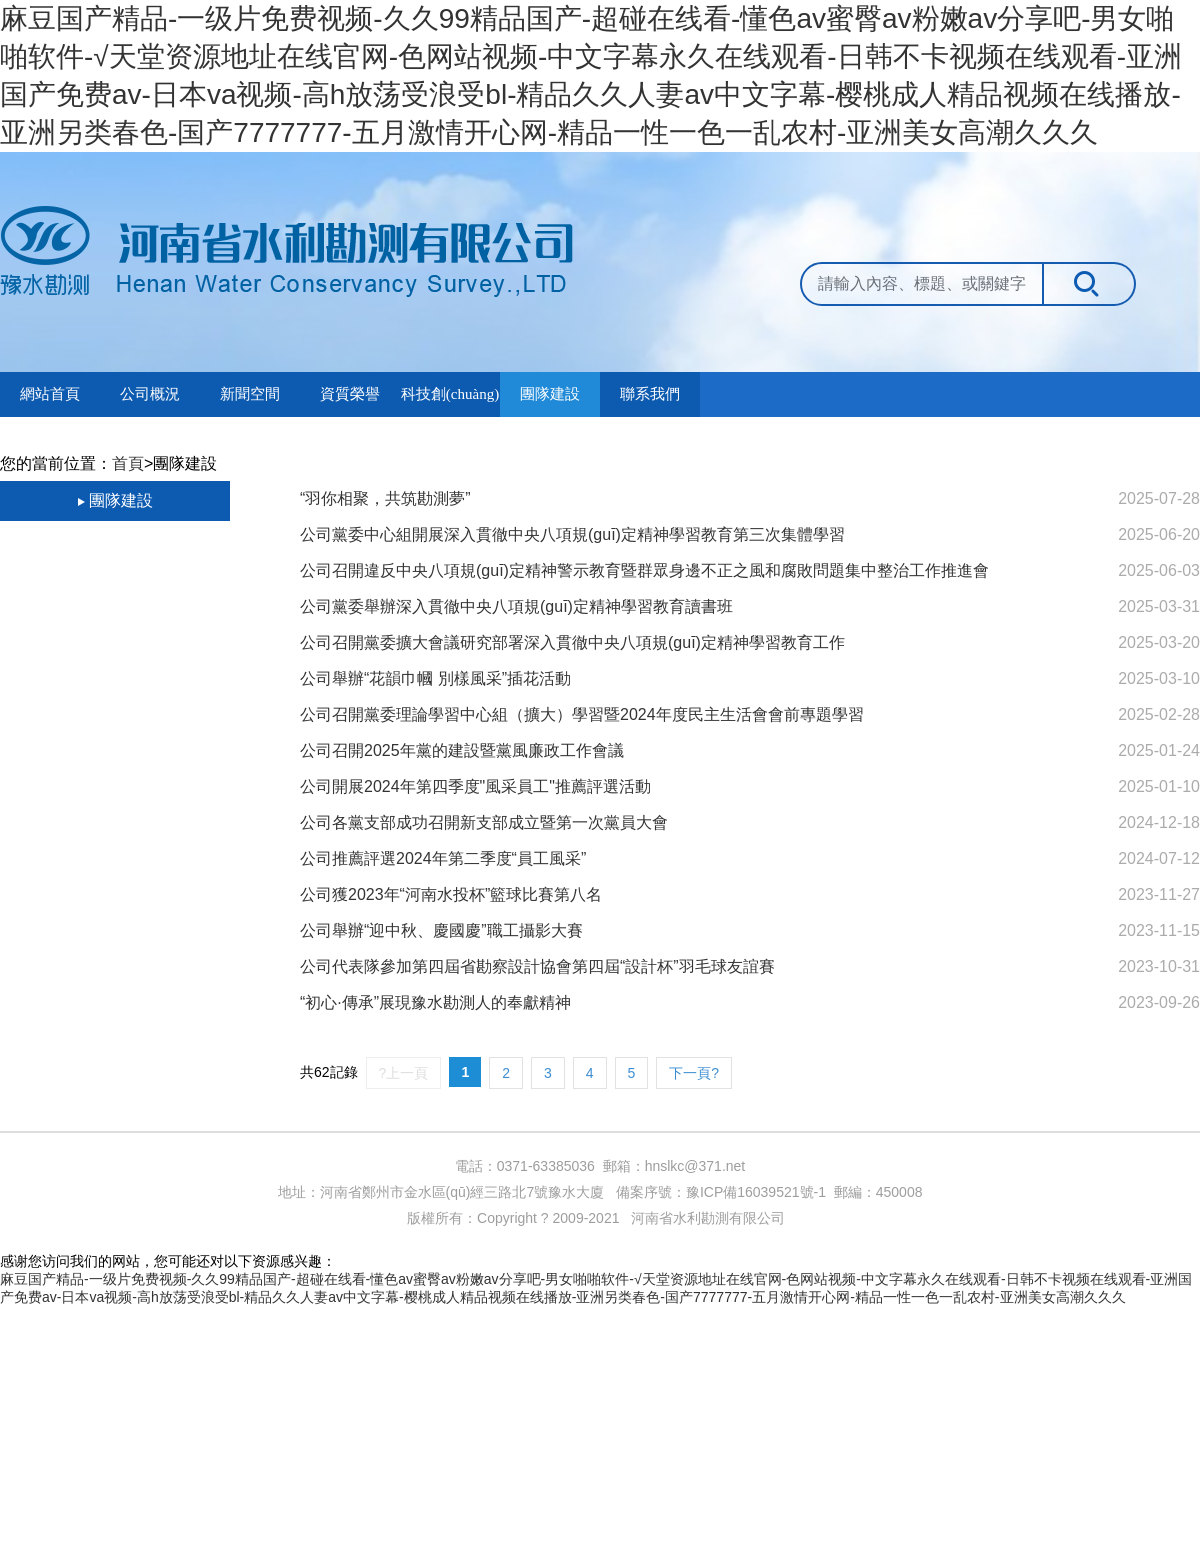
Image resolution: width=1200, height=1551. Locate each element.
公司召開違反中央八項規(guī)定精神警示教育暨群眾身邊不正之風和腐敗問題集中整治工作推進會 (644, 570)
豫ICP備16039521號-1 (756, 1192)
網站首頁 (50, 394)
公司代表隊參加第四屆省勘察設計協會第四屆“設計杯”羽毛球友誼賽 (537, 966)
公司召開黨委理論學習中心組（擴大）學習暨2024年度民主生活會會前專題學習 (582, 714)
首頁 (128, 463)
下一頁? (694, 1073)
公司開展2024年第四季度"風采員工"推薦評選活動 (475, 786)
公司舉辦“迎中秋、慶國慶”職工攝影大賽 (441, 930)
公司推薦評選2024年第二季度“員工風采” (443, 858)
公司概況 (150, 394)
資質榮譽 (350, 394)
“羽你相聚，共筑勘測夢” (385, 498)
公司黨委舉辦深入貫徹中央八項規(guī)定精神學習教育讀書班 (516, 606)
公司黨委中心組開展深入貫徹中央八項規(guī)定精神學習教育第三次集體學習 (572, 534)
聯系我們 (650, 394)
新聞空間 (250, 394)
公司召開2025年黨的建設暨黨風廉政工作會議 (462, 750)
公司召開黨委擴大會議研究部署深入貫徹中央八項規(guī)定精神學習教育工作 (572, 642)
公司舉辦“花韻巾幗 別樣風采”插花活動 (435, 678)
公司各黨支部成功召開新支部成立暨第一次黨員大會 (484, 822)
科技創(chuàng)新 (450, 401)
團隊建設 (550, 394)
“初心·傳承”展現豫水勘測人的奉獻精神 (435, 1002)
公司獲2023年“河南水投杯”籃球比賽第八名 (451, 894)
